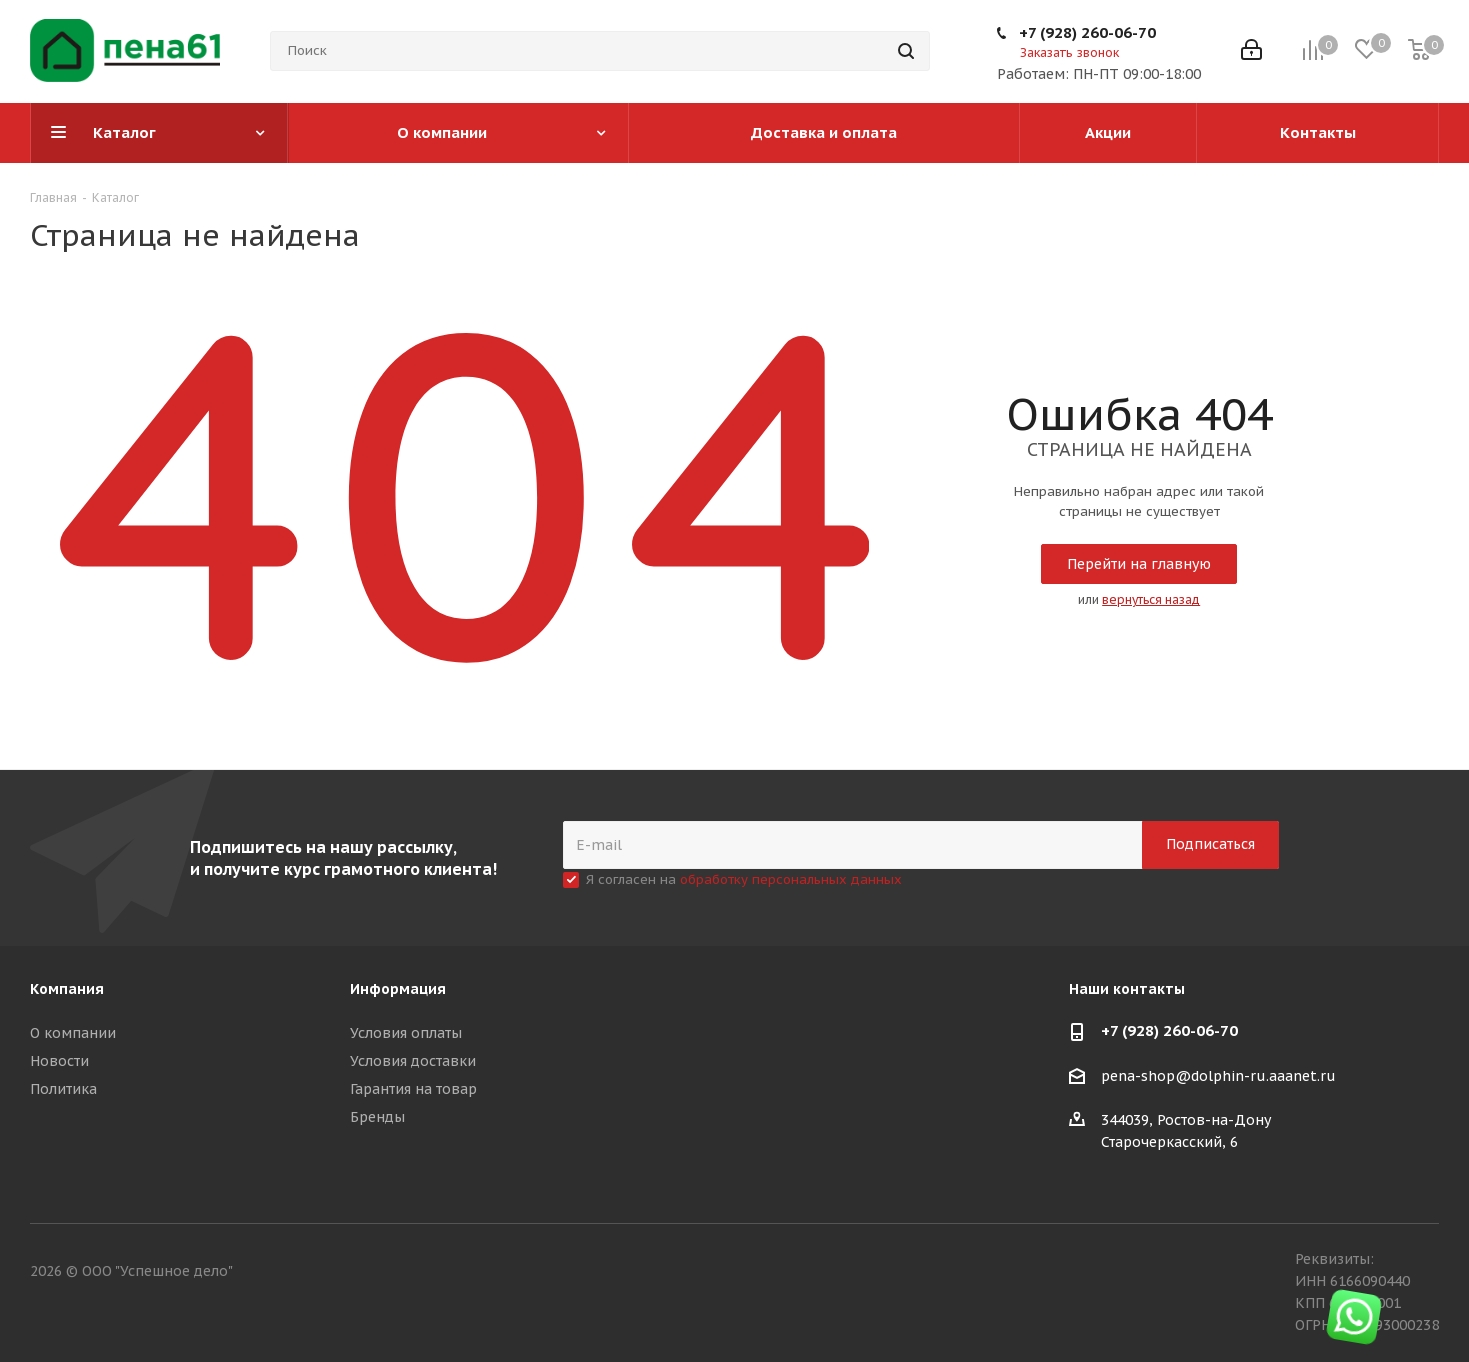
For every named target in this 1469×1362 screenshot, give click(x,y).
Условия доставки (413, 1061)
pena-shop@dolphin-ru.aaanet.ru (1218, 1076)
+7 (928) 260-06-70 (1087, 32)
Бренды (377, 1117)
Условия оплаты (406, 1033)
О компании (73, 1033)
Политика (63, 1089)
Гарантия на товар (413, 1089)
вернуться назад (1151, 599)
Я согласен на (744, 879)
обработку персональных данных (791, 879)
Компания (67, 989)
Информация (398, 989)
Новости (59, 1061)
